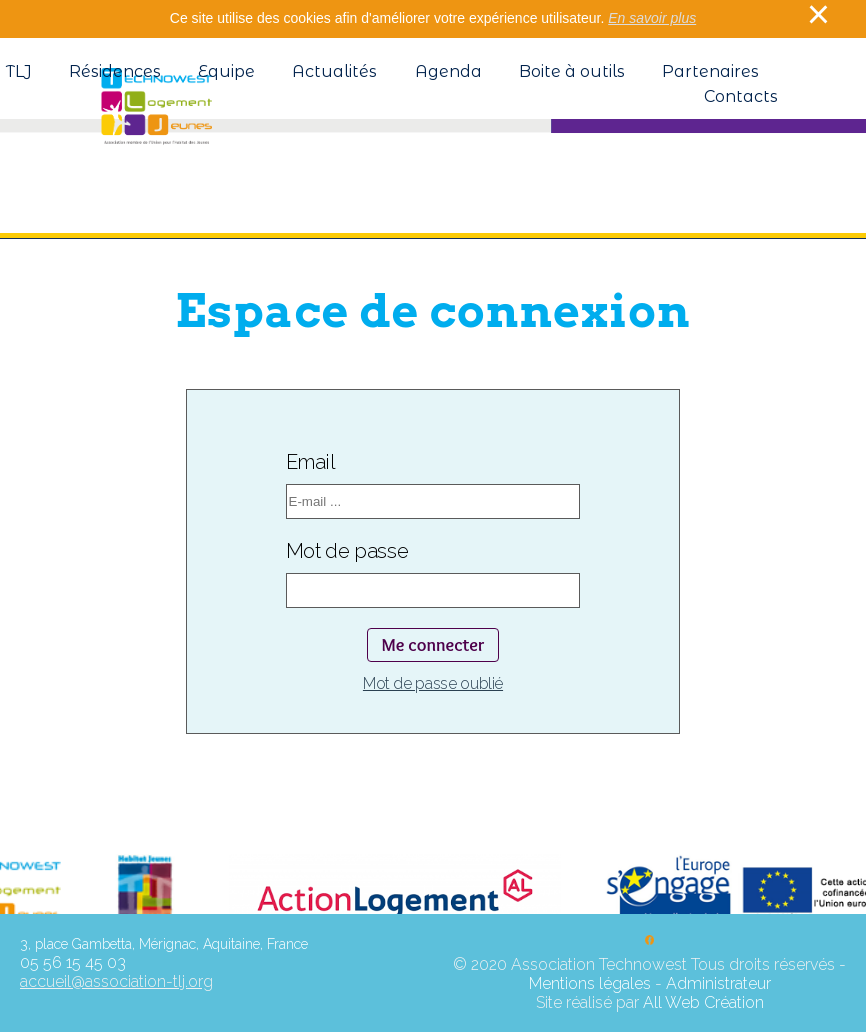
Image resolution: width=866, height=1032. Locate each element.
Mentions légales (590, 983)
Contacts (741, 96)
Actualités (334, 71)
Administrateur (718, 983)
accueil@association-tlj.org (116, 981)
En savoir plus (652, 18)
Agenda (448, 71)
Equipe (226, 71)
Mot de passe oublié (433, 683)
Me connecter (432, 645)
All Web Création (703, 1002)
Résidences (115, 71)
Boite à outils (572, 71)
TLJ (19, 71)
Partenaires (710, 71)
